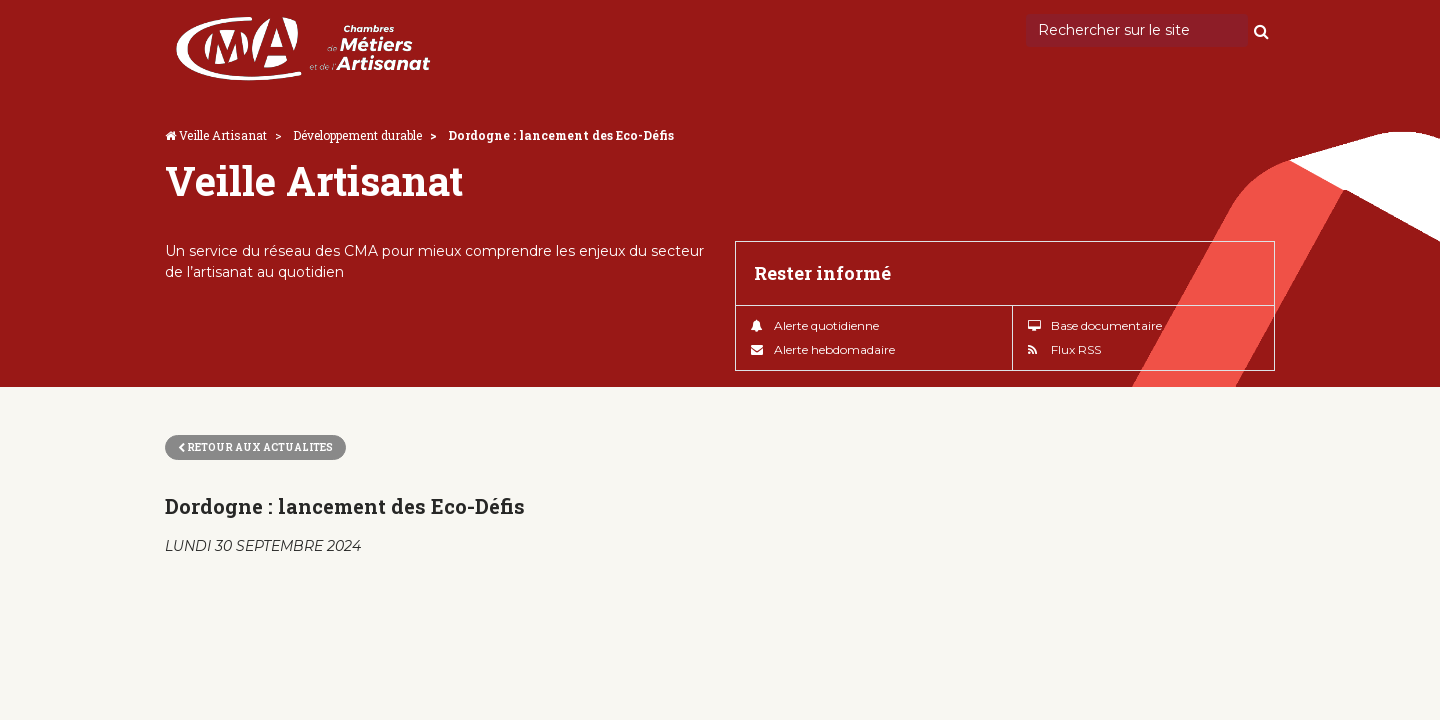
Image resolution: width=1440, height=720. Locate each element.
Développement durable (357, 135)
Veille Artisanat (223, 135)
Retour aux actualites (255, 447)
